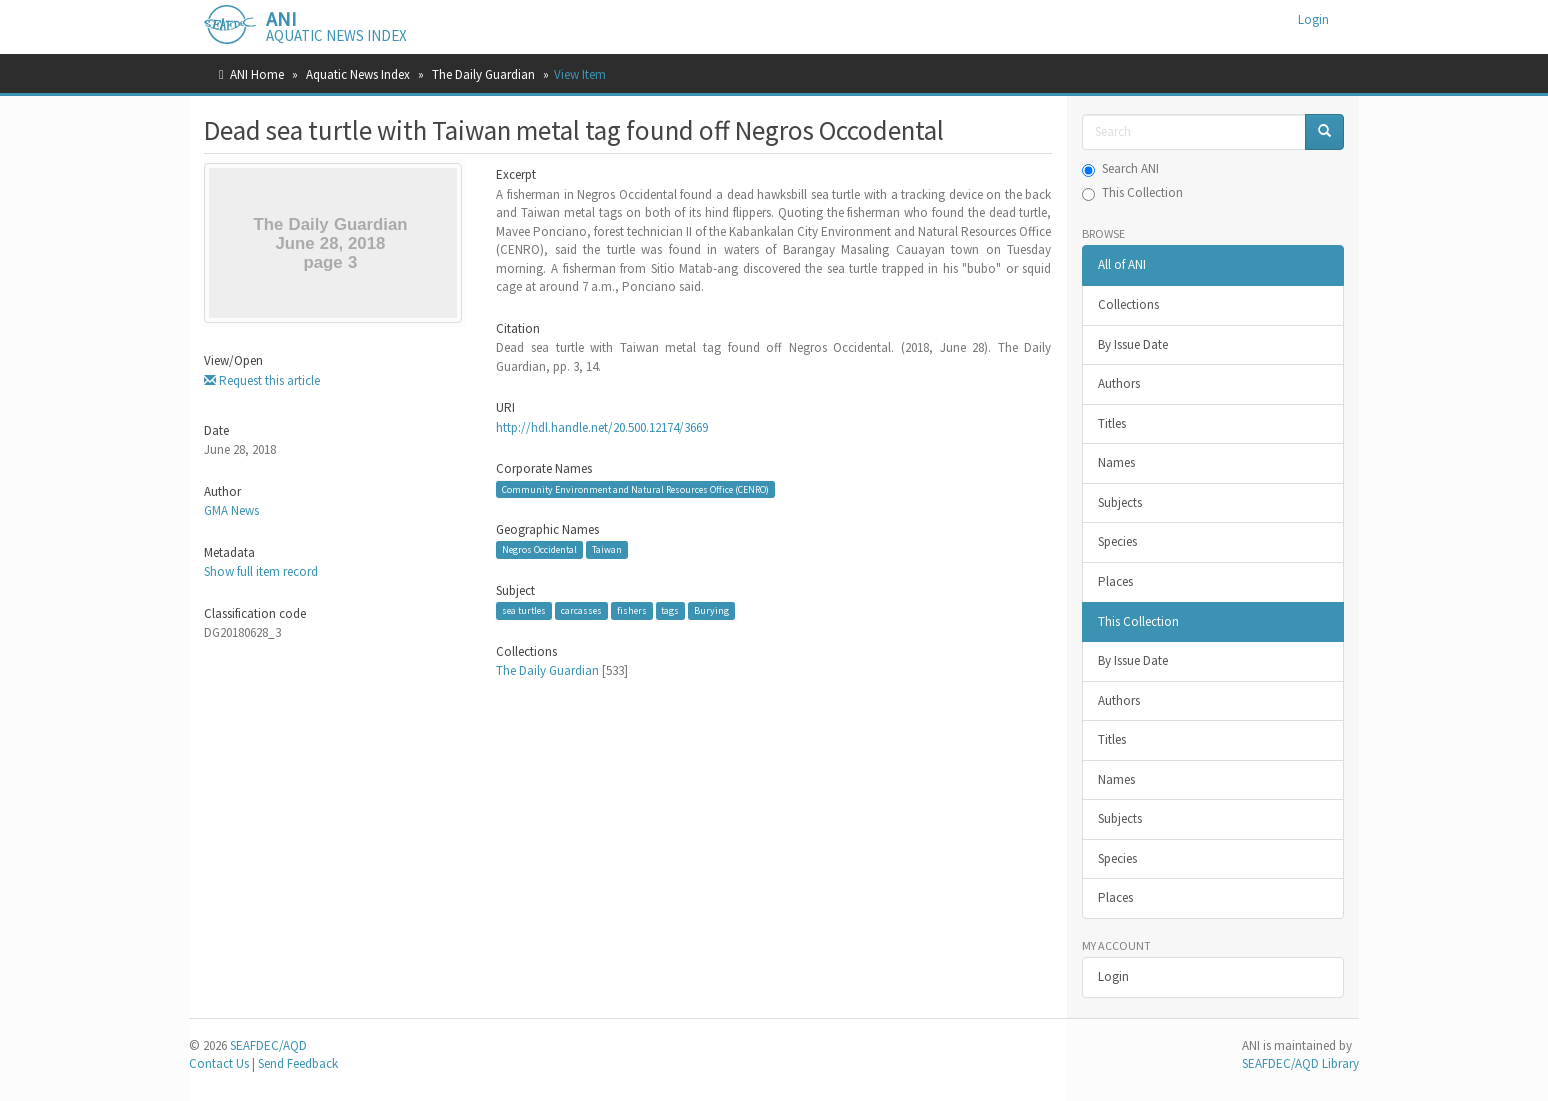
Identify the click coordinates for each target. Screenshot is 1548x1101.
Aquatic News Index (358, 74)
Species (1117, 541)
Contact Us (219, 1063)
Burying (711, 610)
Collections (1128, 304)
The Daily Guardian (483, 74)
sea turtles (524, 610)
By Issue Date (1133, 344)
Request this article (262, 380)
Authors (1119, 383)
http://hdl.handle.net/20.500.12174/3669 (602, 427)
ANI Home (257, 74)
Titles (1112, 423)
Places (1115, 581)
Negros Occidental (539, 549)
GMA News (231, 510)
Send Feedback (298, 1063)
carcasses (581, 610)
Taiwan (607, 549)
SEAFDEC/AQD (268, 1045)
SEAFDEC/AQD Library (1300, 1063)
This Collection (1132, 192)
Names (1116, 462)
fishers (632, 610)
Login (1113, 976)
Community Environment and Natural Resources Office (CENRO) (635, 489)
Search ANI (1120, 168)
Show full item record (261, 571)
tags (670, 610)
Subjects (1120, 502)
